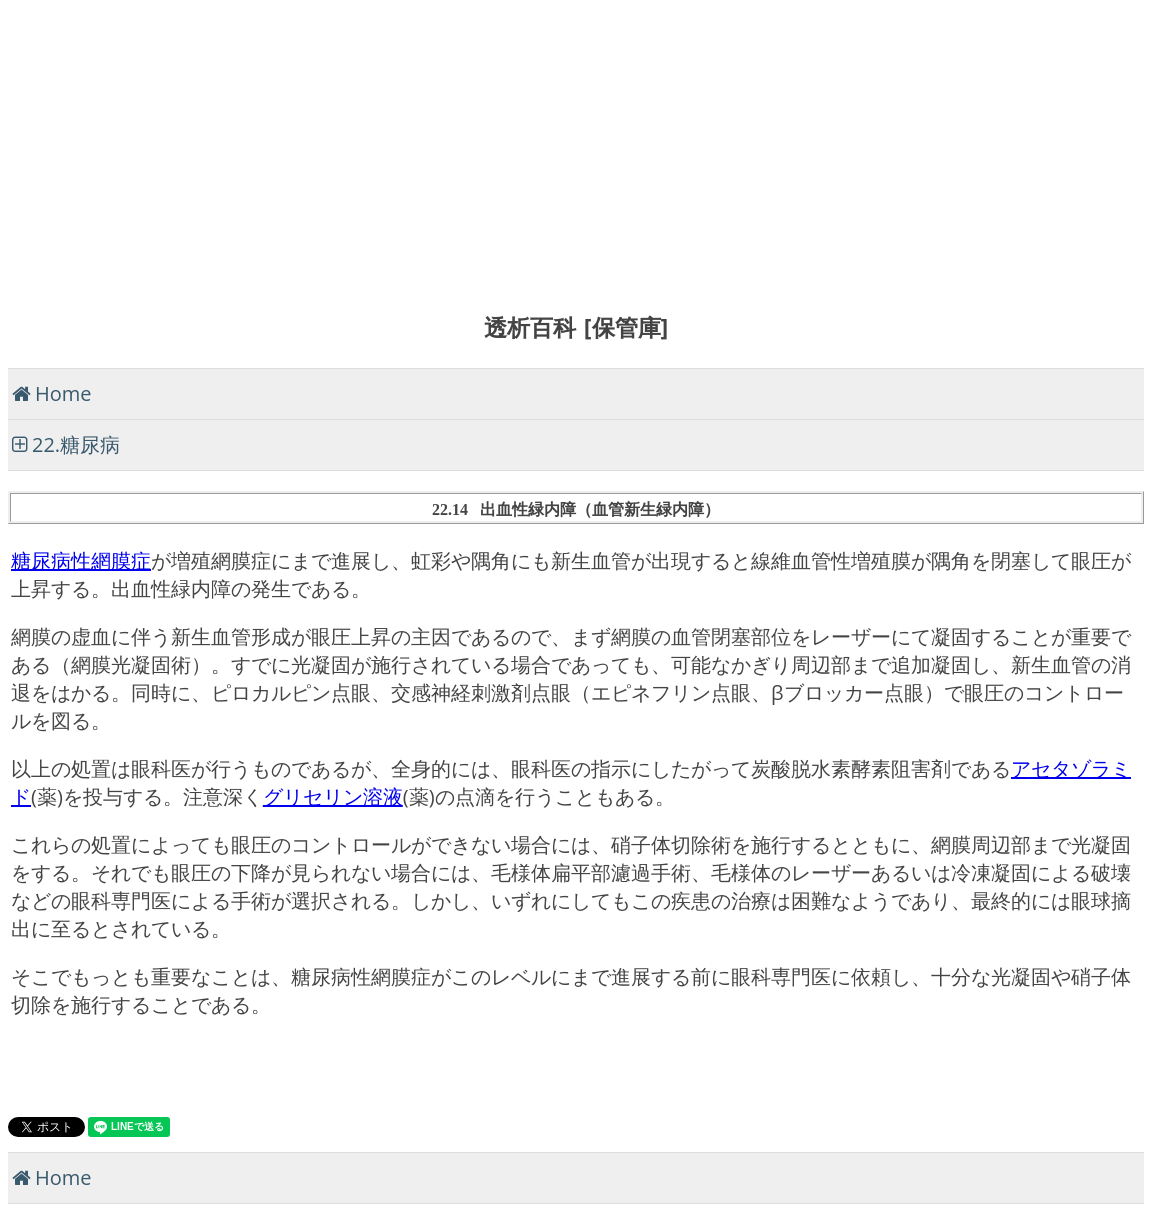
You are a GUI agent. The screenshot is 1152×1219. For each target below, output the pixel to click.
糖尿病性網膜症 (81, 560)
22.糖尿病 (76, 444)
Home (63, 393)
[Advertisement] (576, 148)
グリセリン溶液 (333, 796)
